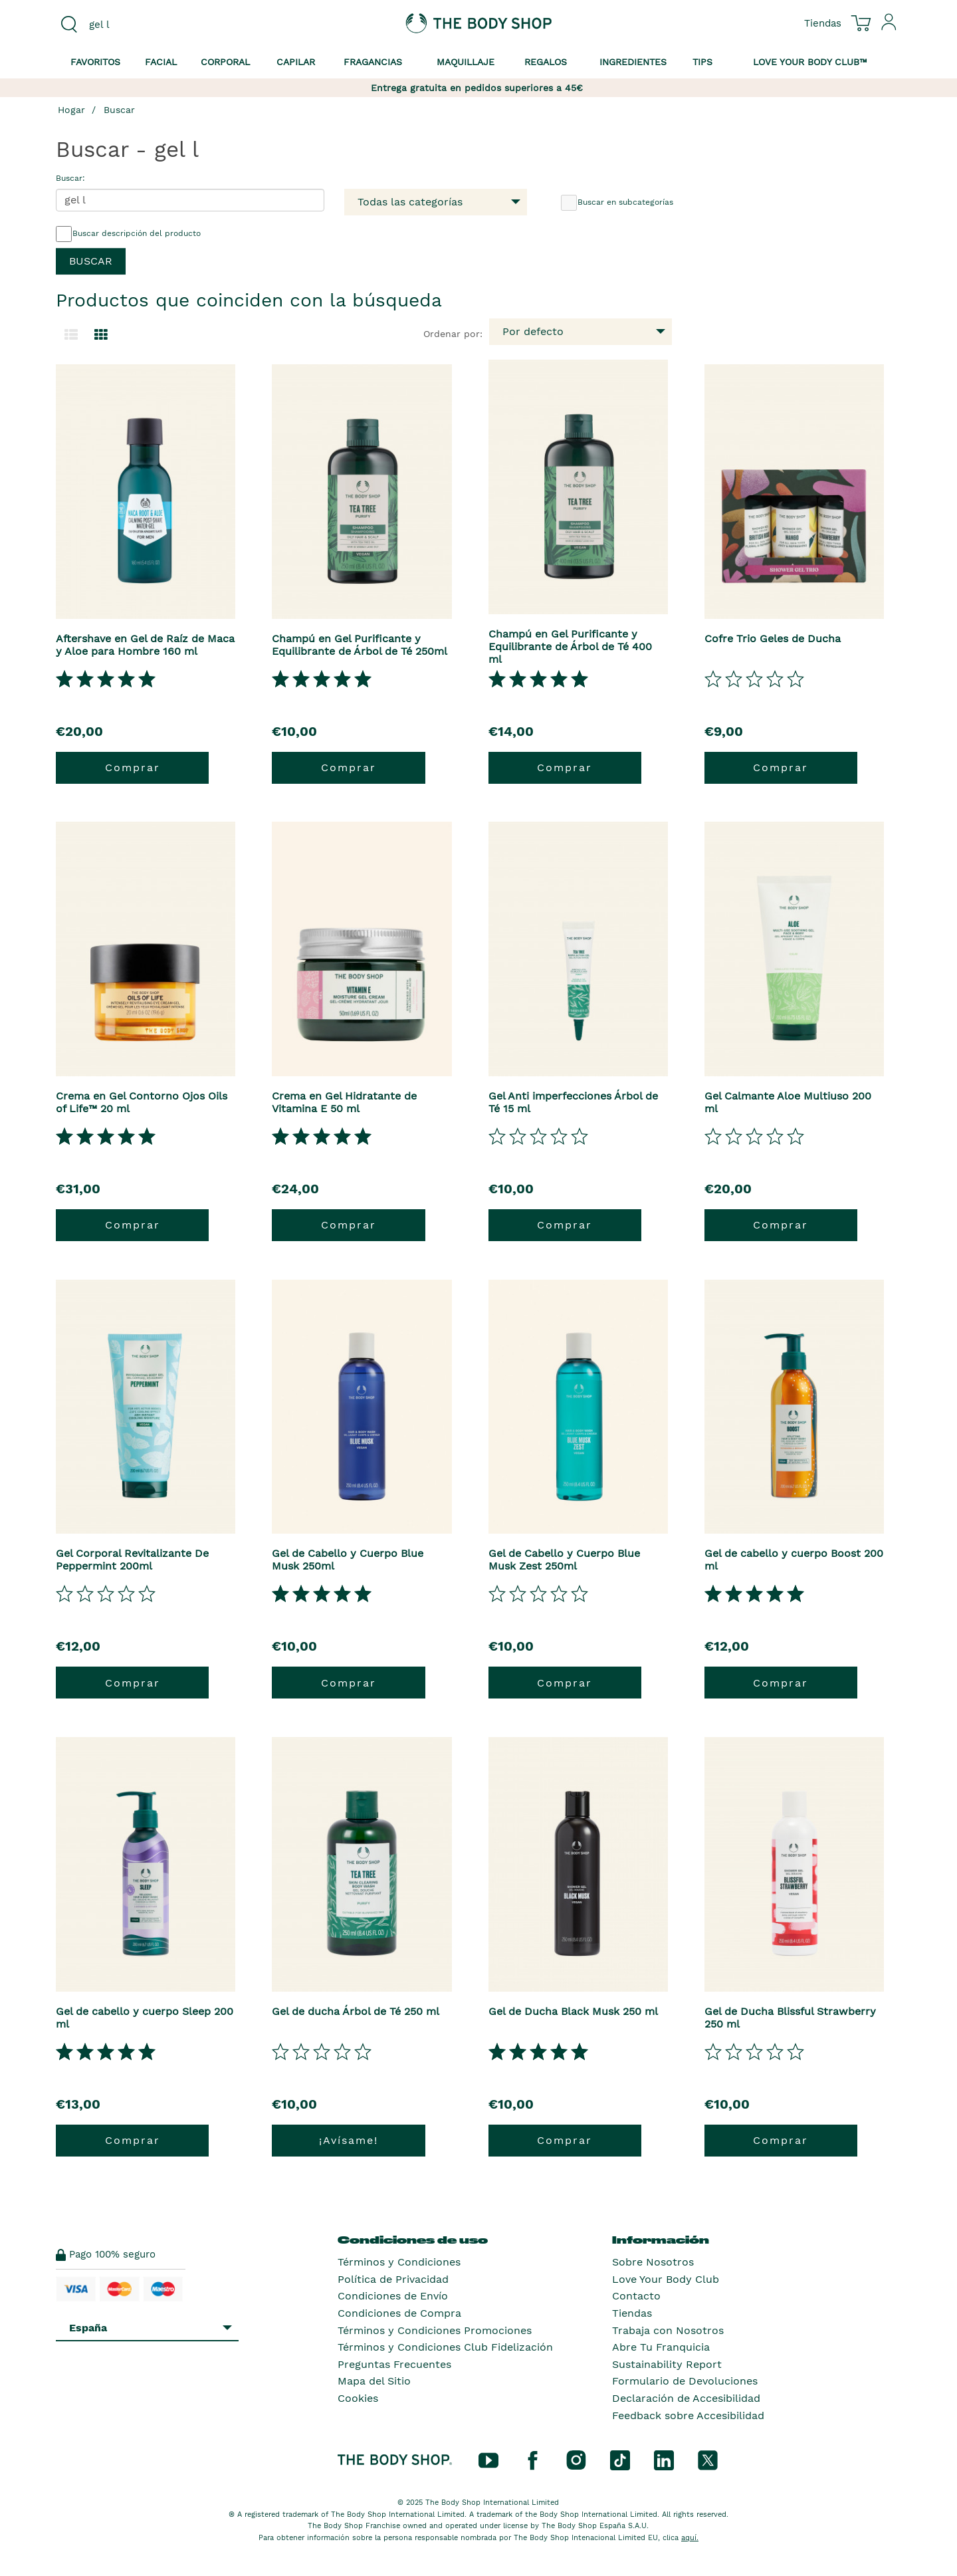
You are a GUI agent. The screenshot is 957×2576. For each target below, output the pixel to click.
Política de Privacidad (393, 2279)
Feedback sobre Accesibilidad (688, 2415)
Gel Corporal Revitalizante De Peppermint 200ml (132, 1559)
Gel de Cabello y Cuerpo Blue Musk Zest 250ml (564, 1559)
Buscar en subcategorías (617, 203)
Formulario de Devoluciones (685, 2381)
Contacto (636, 2295)
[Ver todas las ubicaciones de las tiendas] (822, 23)
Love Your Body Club (665, 2279)
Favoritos (95, 62)
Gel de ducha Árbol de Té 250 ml (355, 2011)
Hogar (71, 109)
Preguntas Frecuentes (394, 2364)
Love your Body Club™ (810, 62)
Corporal (225, 62)
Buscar (119, 109)
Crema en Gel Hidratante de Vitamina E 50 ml (344, 1102)
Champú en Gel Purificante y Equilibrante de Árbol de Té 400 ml (570, 646)
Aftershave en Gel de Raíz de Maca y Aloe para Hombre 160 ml (145, 644)
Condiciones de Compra (399, 2313)
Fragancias (373, 62)
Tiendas (632, 2313)
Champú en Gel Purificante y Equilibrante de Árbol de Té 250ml (359, 644)
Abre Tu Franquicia (661, 2347)
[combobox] (154, 24)
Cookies (358, 2398)
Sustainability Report (667, 2364)
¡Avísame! (348, 2140)
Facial (161, 62)
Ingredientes (633, 62)
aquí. (689, 2537)
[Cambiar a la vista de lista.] (71, 335)
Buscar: (70, 178)
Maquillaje (465, 62)
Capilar (295, 62)
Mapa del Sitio (374, 2381)
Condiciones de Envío (393, 2295)
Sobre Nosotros (653, 2262)
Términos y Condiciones (399, 2262)
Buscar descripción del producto (128, 234)
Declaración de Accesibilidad (686, 2398)
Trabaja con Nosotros (668, 2330)
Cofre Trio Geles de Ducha (772, 638)
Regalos (545, 62)
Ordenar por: (452, 333)
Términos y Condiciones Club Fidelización (445, 2347)
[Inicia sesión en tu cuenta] (889, 27)
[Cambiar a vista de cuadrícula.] (101, 335)
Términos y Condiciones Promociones (435, 2330)
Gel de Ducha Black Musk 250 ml (573, 2011)
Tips (702, 62)
